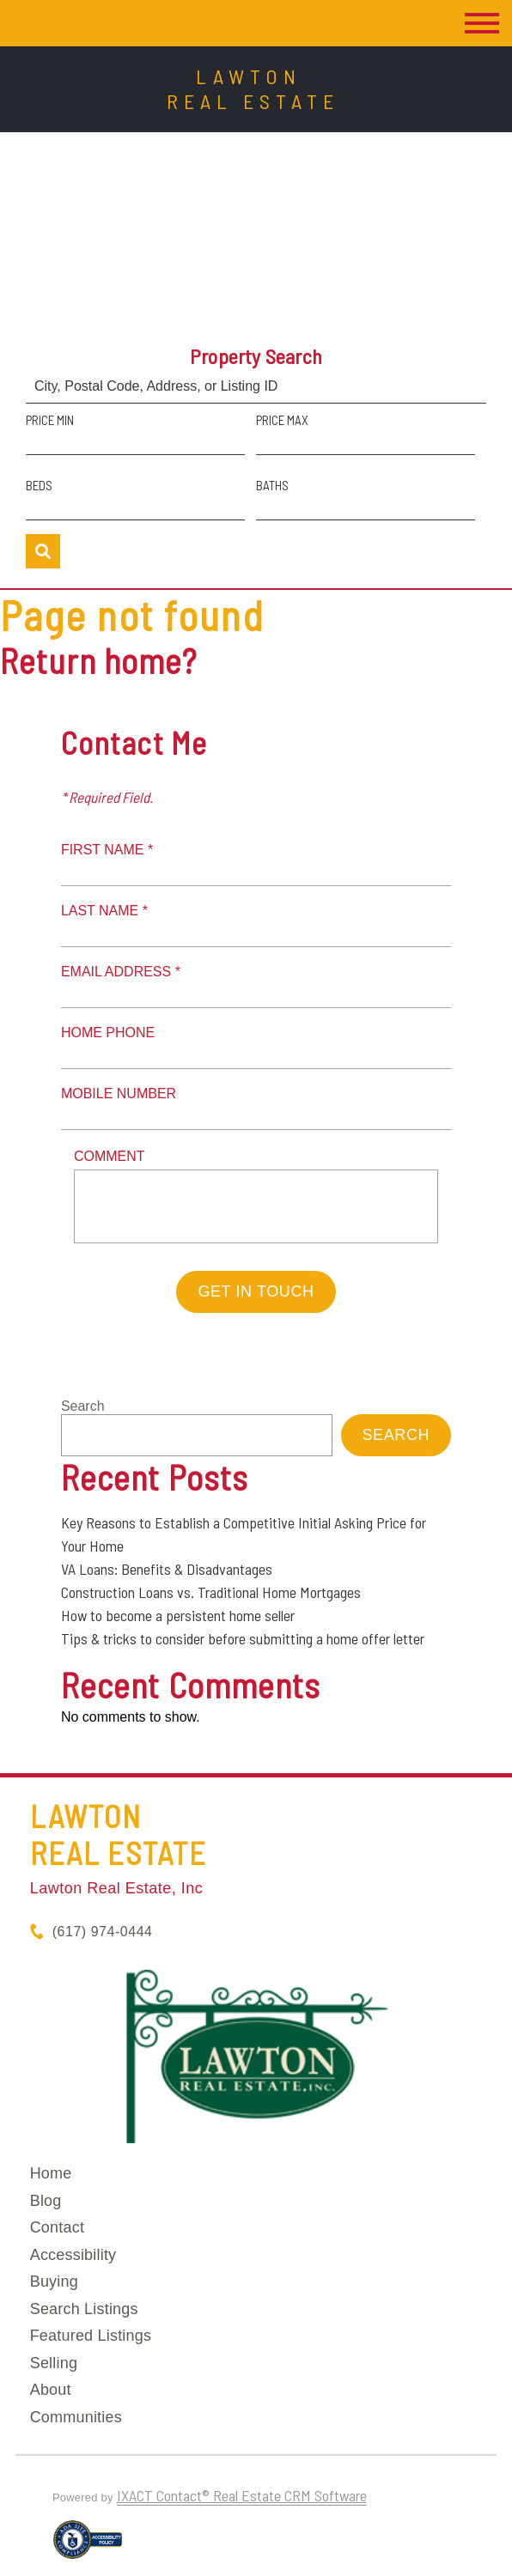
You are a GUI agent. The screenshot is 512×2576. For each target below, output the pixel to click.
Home (51, 2173)
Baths (272, 485)
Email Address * (120, 971)
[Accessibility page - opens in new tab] (88, 2546)
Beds (39, 485)
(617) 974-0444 (102, 1931)
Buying (54, 2281)
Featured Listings (90, 2335)
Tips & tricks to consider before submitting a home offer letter (242, 1638)
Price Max (282, 420)
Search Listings (84, 2309)
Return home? (98, 660)
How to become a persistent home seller (178, 1615)
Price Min (50, 420)
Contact (57, 2227)
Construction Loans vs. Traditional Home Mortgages (211, 1592)
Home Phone (108, 1032)
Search (83, 1406)
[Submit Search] (43, 551)
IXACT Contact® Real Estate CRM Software (242, 2495)
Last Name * (104, 910)
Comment (109, 1156)
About (50, 2389)
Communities (76, 2417)
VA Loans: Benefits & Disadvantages (166, 1568)
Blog (46, 2200)
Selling (53, 2363)
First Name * (107, 849)
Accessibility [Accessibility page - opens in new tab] (73, 2254)
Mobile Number (118, 1093)
